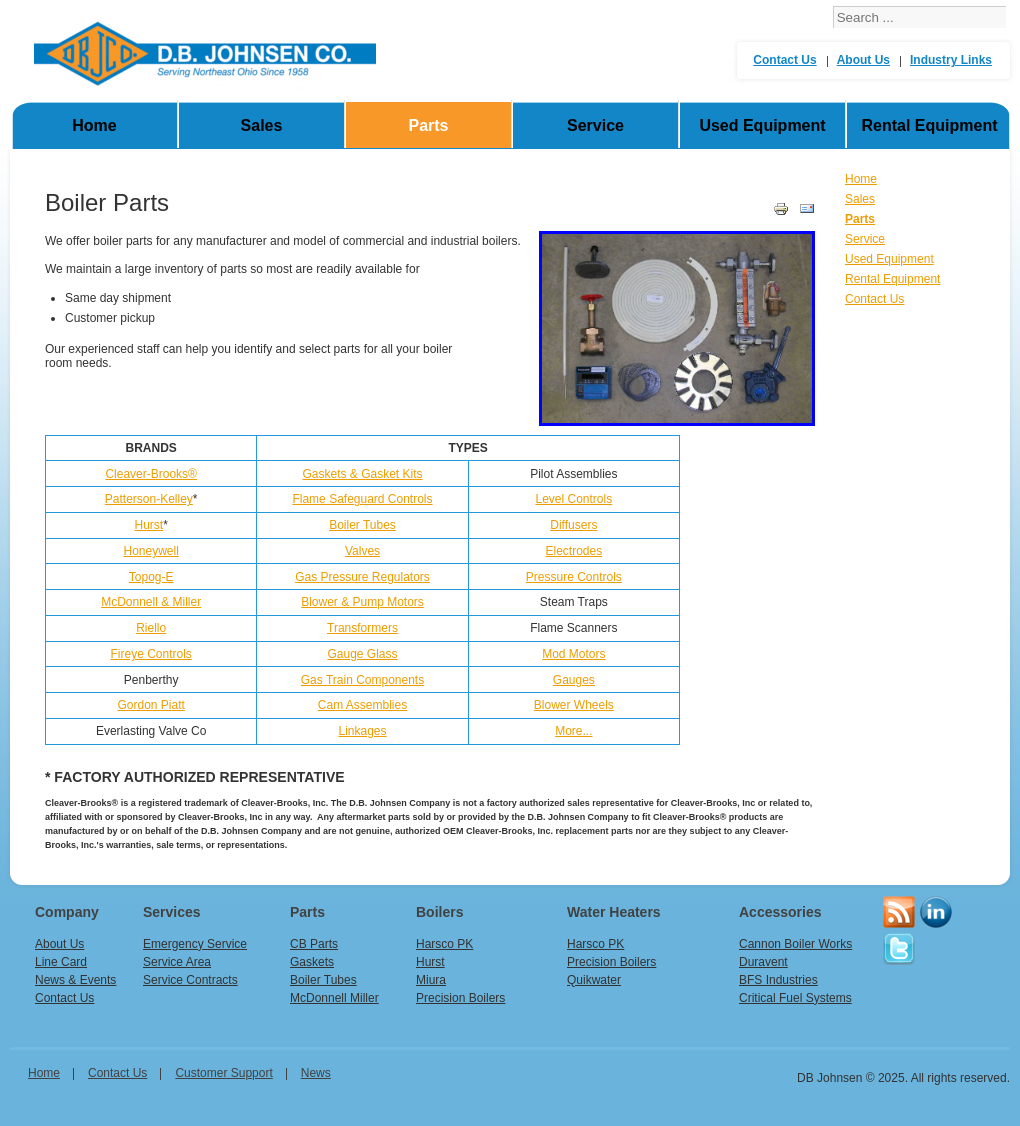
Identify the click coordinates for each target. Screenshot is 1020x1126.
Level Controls (573, 499)
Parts (428, 125)
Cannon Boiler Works (795, 944)
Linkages (362, 731)
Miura (431, 980)
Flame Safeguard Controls (362, 499)
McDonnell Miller (334, 998)
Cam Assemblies (362, 705)
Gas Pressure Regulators (362, 577)
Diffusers (573, 525)
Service (595, 125)
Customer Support (223, 1073)
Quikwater (594, 980)
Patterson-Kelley (149, 499)
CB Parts (314, 944)
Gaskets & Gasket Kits (362, 474)
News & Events (75, 980)
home (44, 1073)
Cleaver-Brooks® (151, 474)
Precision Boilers (460, 998)
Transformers (362, 628)
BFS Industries (778, 980)
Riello (151, 628)
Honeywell (150, 551)
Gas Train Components (362, 680)
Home (94, 125)
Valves (362, 551)
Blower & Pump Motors (362, 602)
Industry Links (951, 60)
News (316, 1073)
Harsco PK (444, 944)
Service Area (177, 962)
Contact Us (784, 60)
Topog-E (151, 577)
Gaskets (312, 962)
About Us (863, 60)
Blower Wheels (574, 705)
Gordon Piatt (150, 705)
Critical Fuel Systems (795, 998)
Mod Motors (573, 654)
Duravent (763, 962)
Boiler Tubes (362, 525)
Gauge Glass (362, 654)
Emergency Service (195, 944)
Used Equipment (762, 125)
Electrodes (573, 551)
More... (573, 731)
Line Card (61, 962)
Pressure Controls (574, 577)
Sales (262, 125)
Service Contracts (190, 980)
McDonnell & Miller (151, 602)
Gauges (574, 680)
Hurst (148, 525)
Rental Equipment (929, 125)
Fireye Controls (150, 654)
